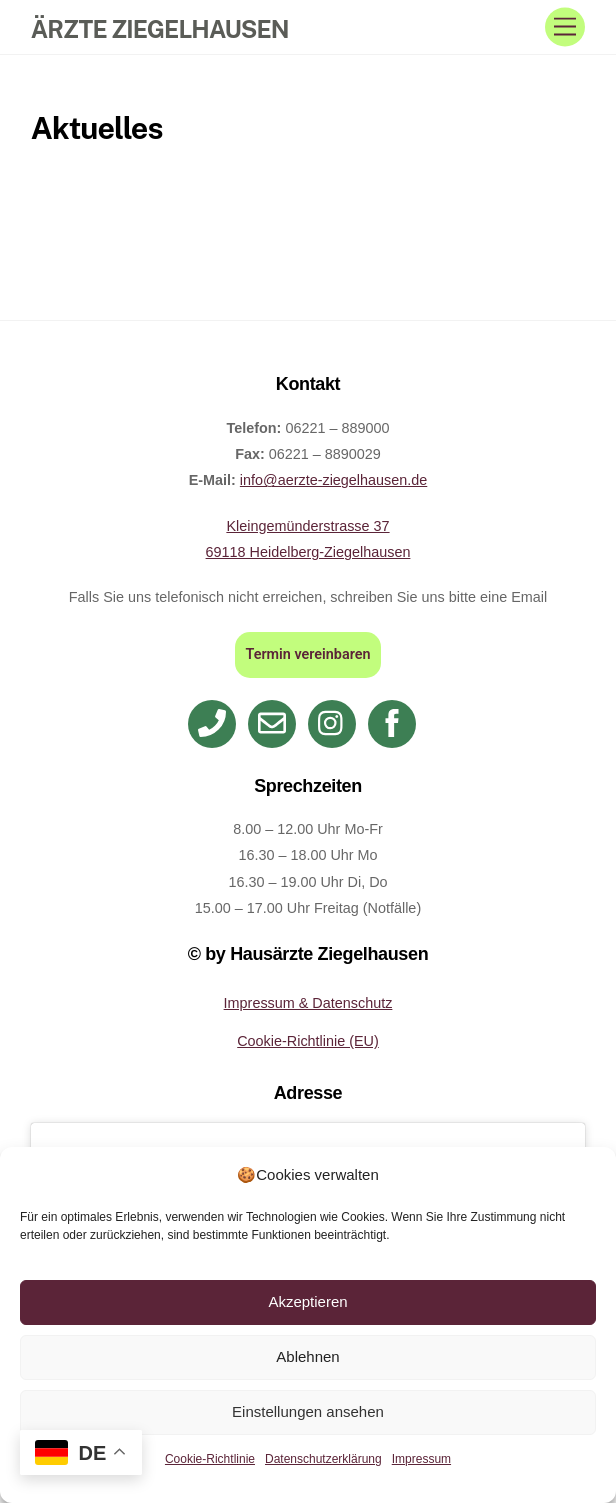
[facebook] (395, 723)
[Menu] (565, 27)
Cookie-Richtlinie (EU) (308, 1041)
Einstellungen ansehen (308, 1411)
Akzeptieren (307, 1301)
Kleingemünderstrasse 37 (307, 526)
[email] (275, 723)
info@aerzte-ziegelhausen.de (333, 480)
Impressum (421, 1459)
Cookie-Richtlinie (210, 1459)
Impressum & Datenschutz (308, 1003)
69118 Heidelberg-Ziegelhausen (308, 552)
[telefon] (215, 723)
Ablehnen (307, 1356)
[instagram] (335, 723)
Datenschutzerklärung (323, 1459)
